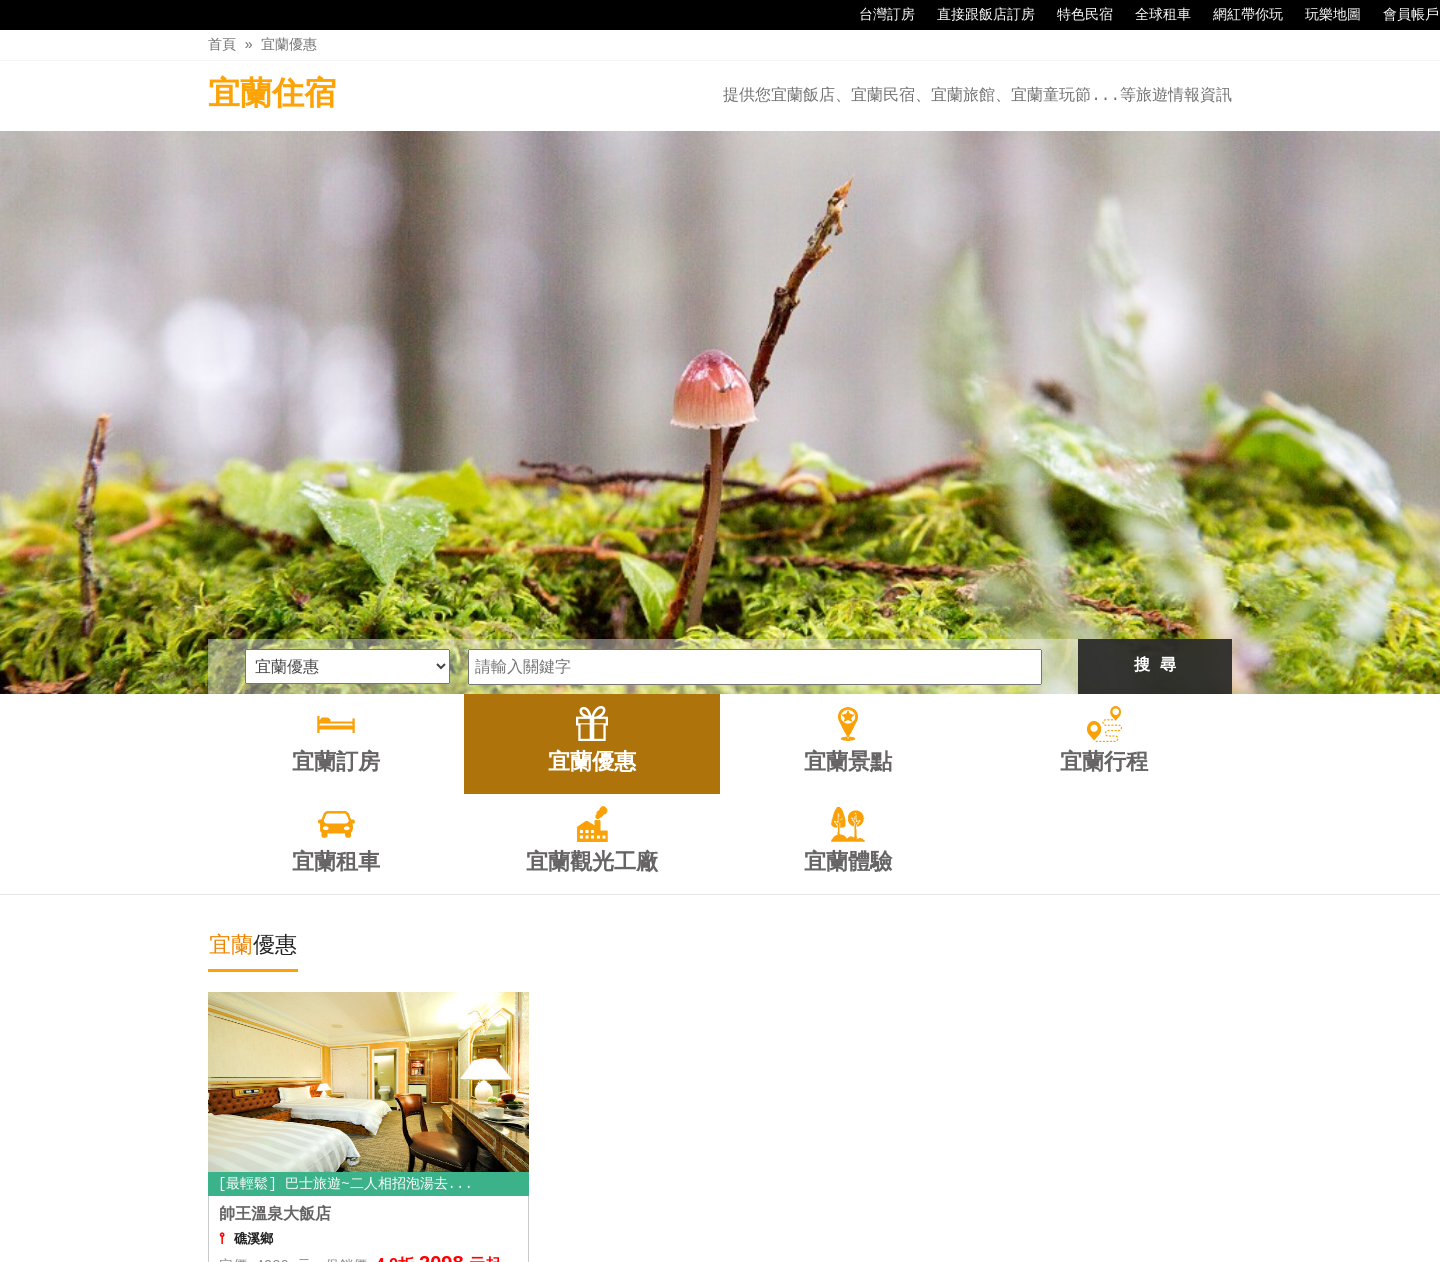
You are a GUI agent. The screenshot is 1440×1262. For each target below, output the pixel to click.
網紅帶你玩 (1238, 15)
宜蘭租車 (783, 1204)
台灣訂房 (877, 15)
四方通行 (731, 1246)
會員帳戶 (1401, 15)
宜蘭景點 (615, 1204)
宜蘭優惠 (289, 44)
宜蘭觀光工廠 (884, 1204)
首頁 (222, 44)
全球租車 (1153, 15)
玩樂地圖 (1323, 15)
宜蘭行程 (699, 1204)
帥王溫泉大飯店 (275, 952)
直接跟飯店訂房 (976, 15)
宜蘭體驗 (984, 1204)
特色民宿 (1075, 15)
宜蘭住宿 (272, 95)
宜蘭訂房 (446, 1204)
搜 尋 (1155, 403)
